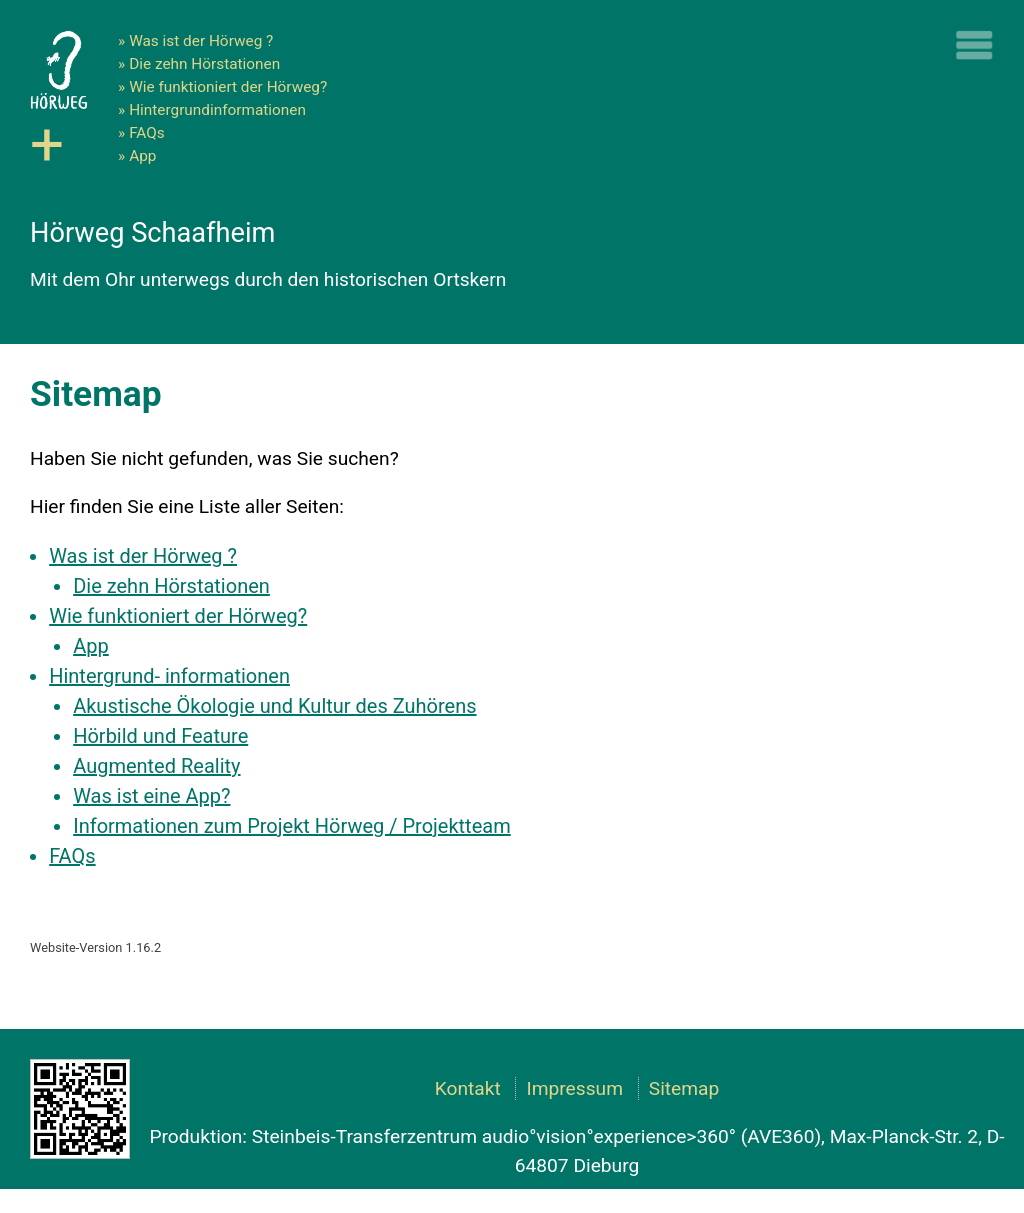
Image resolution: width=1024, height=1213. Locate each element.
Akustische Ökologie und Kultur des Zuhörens (274, 706)
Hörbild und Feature (160, 736)
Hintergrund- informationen (169, 676)
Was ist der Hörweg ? (201, 41)
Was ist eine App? (151, 796)
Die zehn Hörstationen (204, 64)
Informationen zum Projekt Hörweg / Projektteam (292, 826)
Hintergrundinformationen (217, 110)
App (142, 156)
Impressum (574, 1088)
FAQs (147, 133)
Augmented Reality (156, 766)
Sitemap (684, 1088)
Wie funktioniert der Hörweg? (228, 87)
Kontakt (468, 1088)
